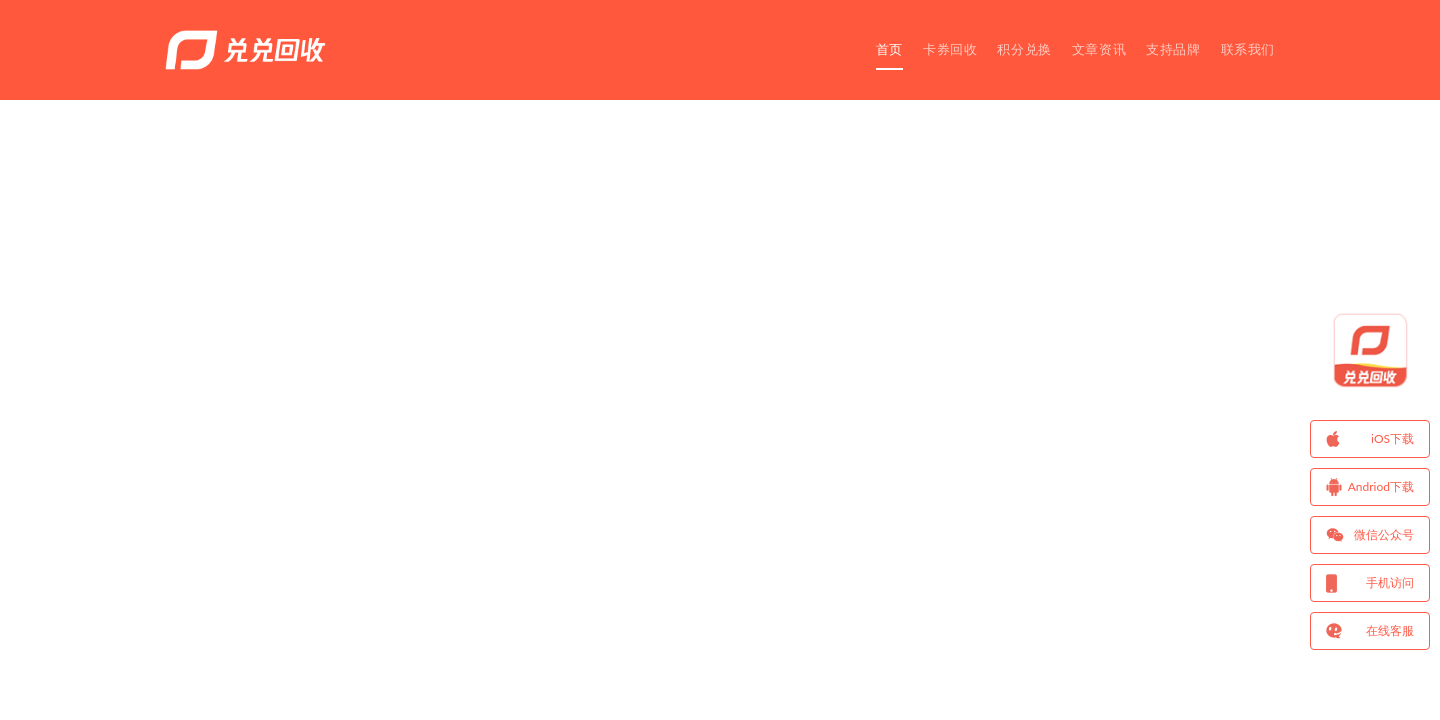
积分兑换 (1024, 49)
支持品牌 (1173, 49)
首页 (889, 49)
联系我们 (1248, 49)
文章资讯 (1099, 49)
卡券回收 (950, 49)
